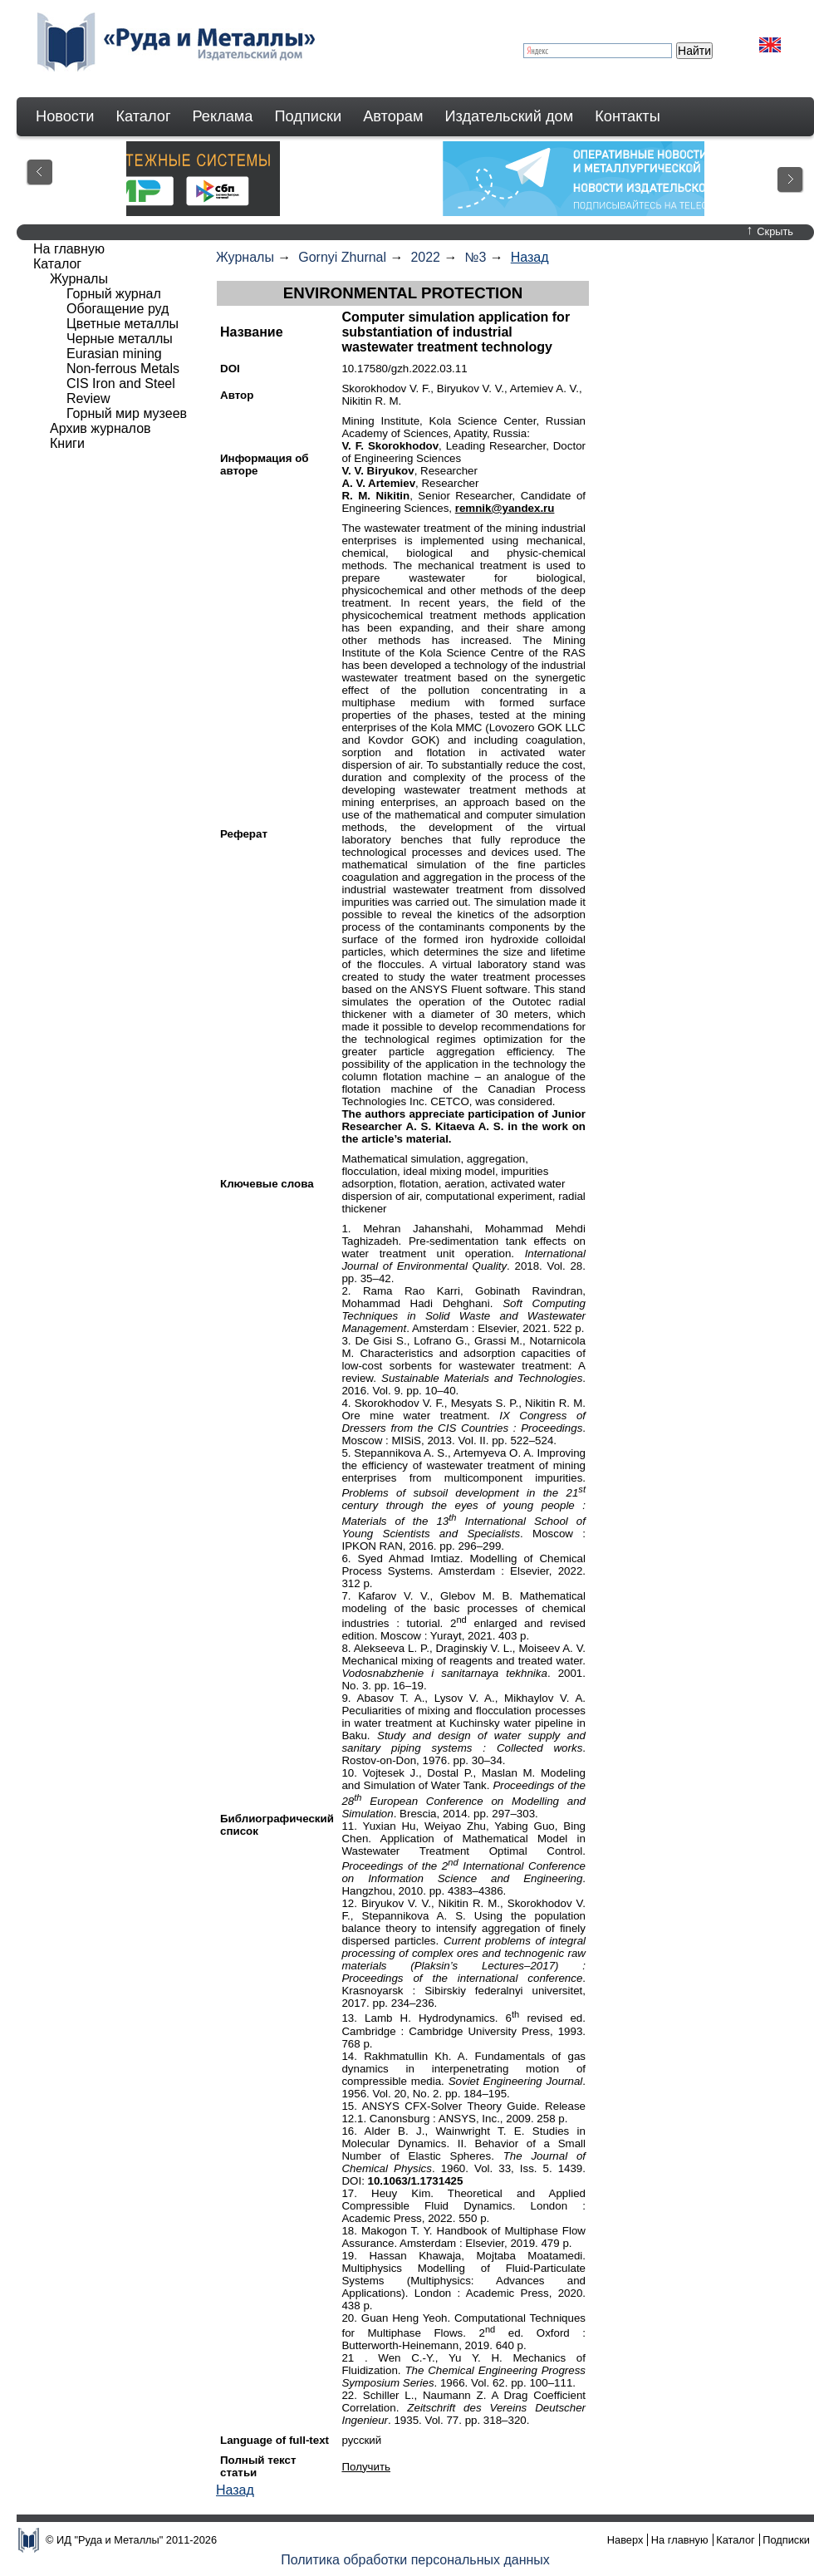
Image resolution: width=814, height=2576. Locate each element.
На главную (69, 249)
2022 (425, 257)
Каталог (142, 116)
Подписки (308, 116)
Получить (365, 2466)
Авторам (393, 116)
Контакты (627, 116)
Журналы (245, 257)
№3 (475, 257)
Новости (65, 116)
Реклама (223, 116)
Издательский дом (509, 116)
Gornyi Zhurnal (342, 257)
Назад (530, 257)
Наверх (625, 2540)
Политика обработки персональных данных (415, 2560)
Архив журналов (100, 428)
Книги (67, 443)
